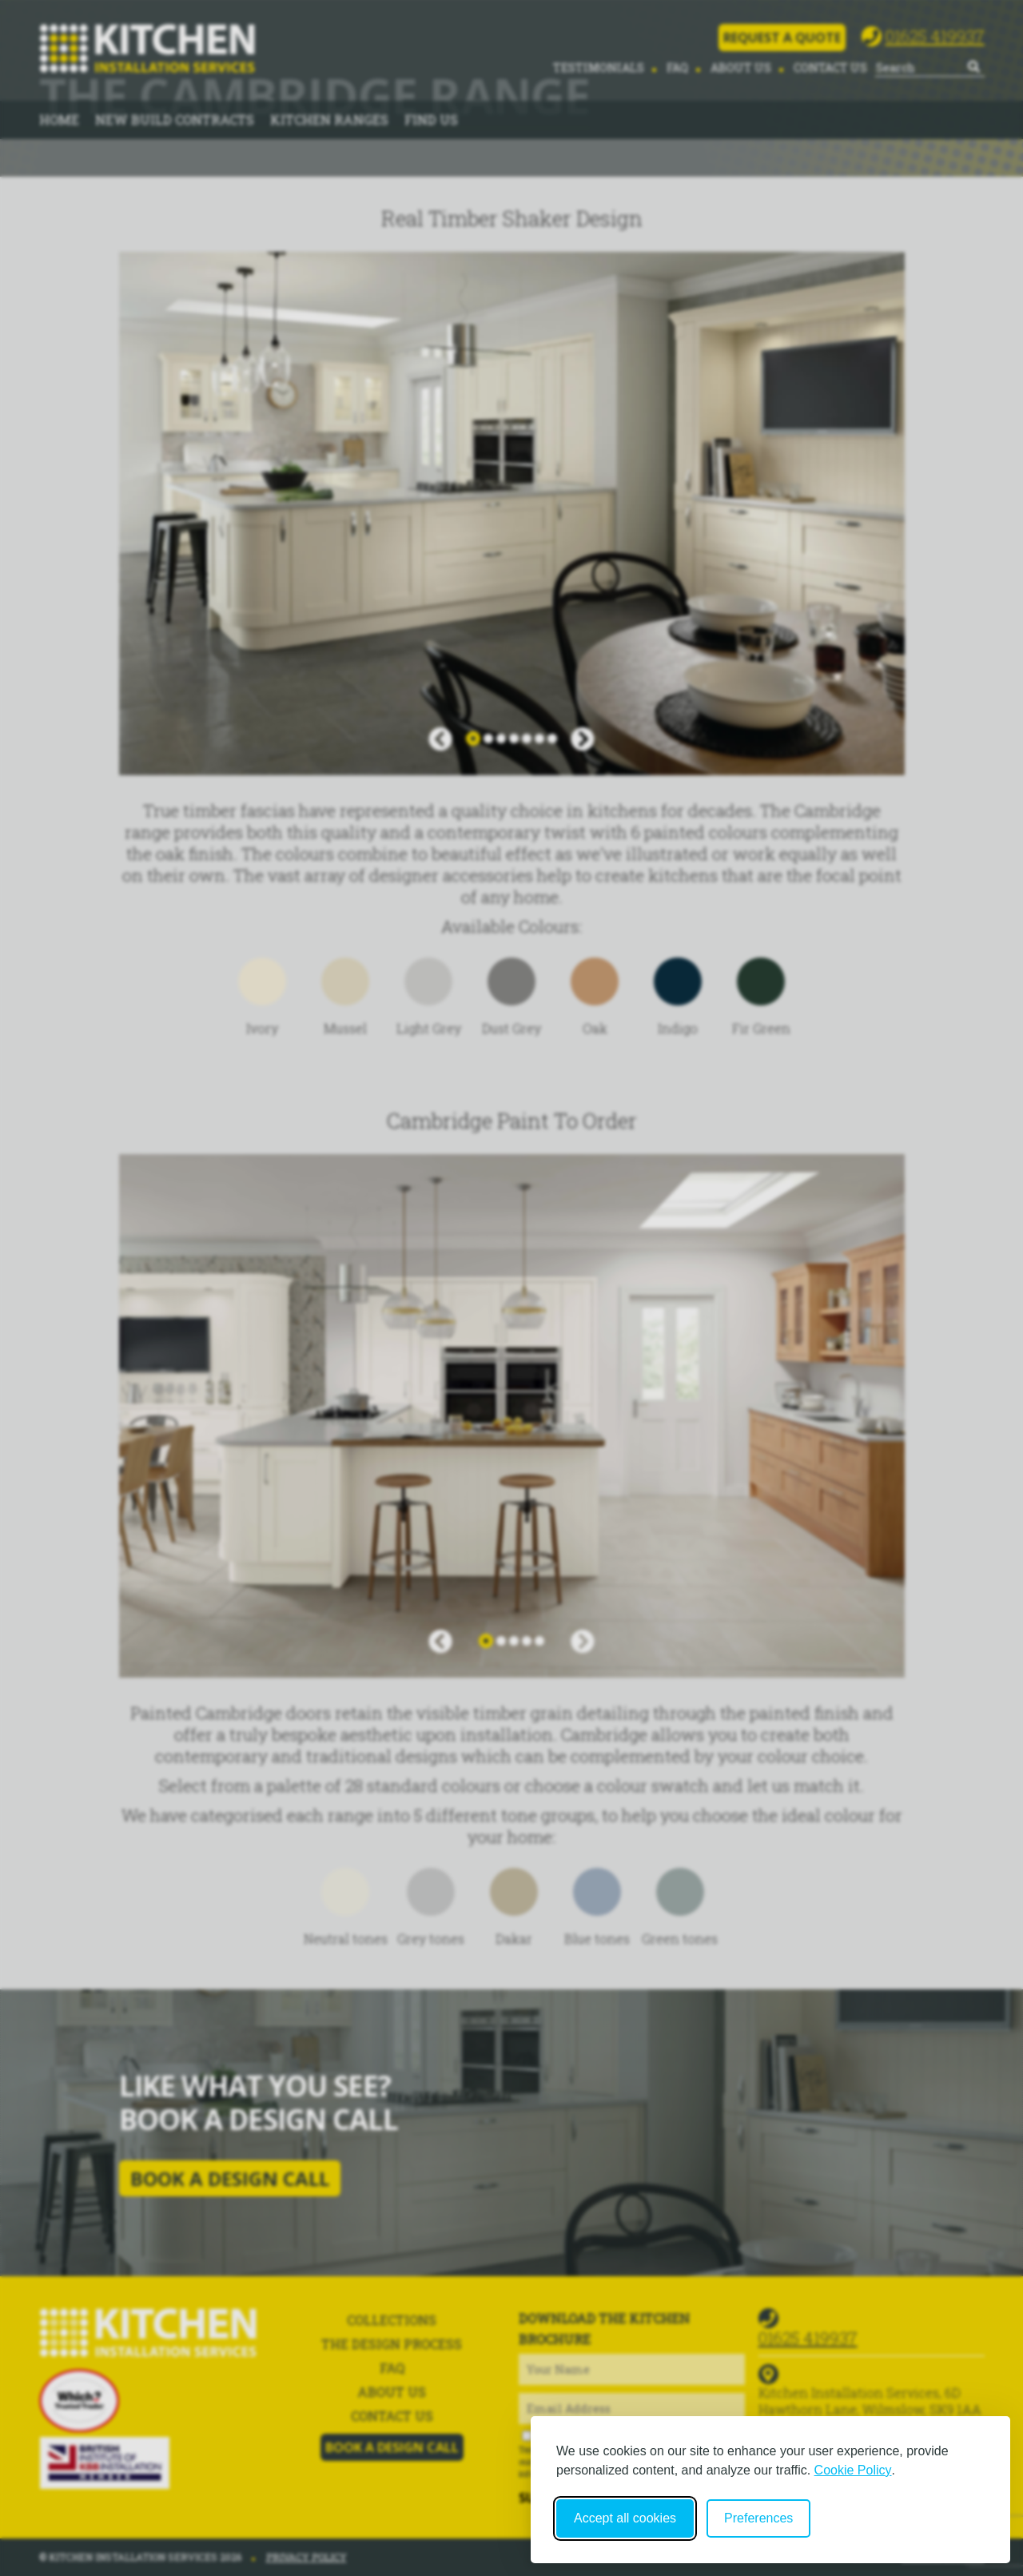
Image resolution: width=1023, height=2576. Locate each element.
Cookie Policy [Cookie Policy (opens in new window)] (853, 2470)
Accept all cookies (625, 2518)
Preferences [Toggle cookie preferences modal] (758, 2518)
